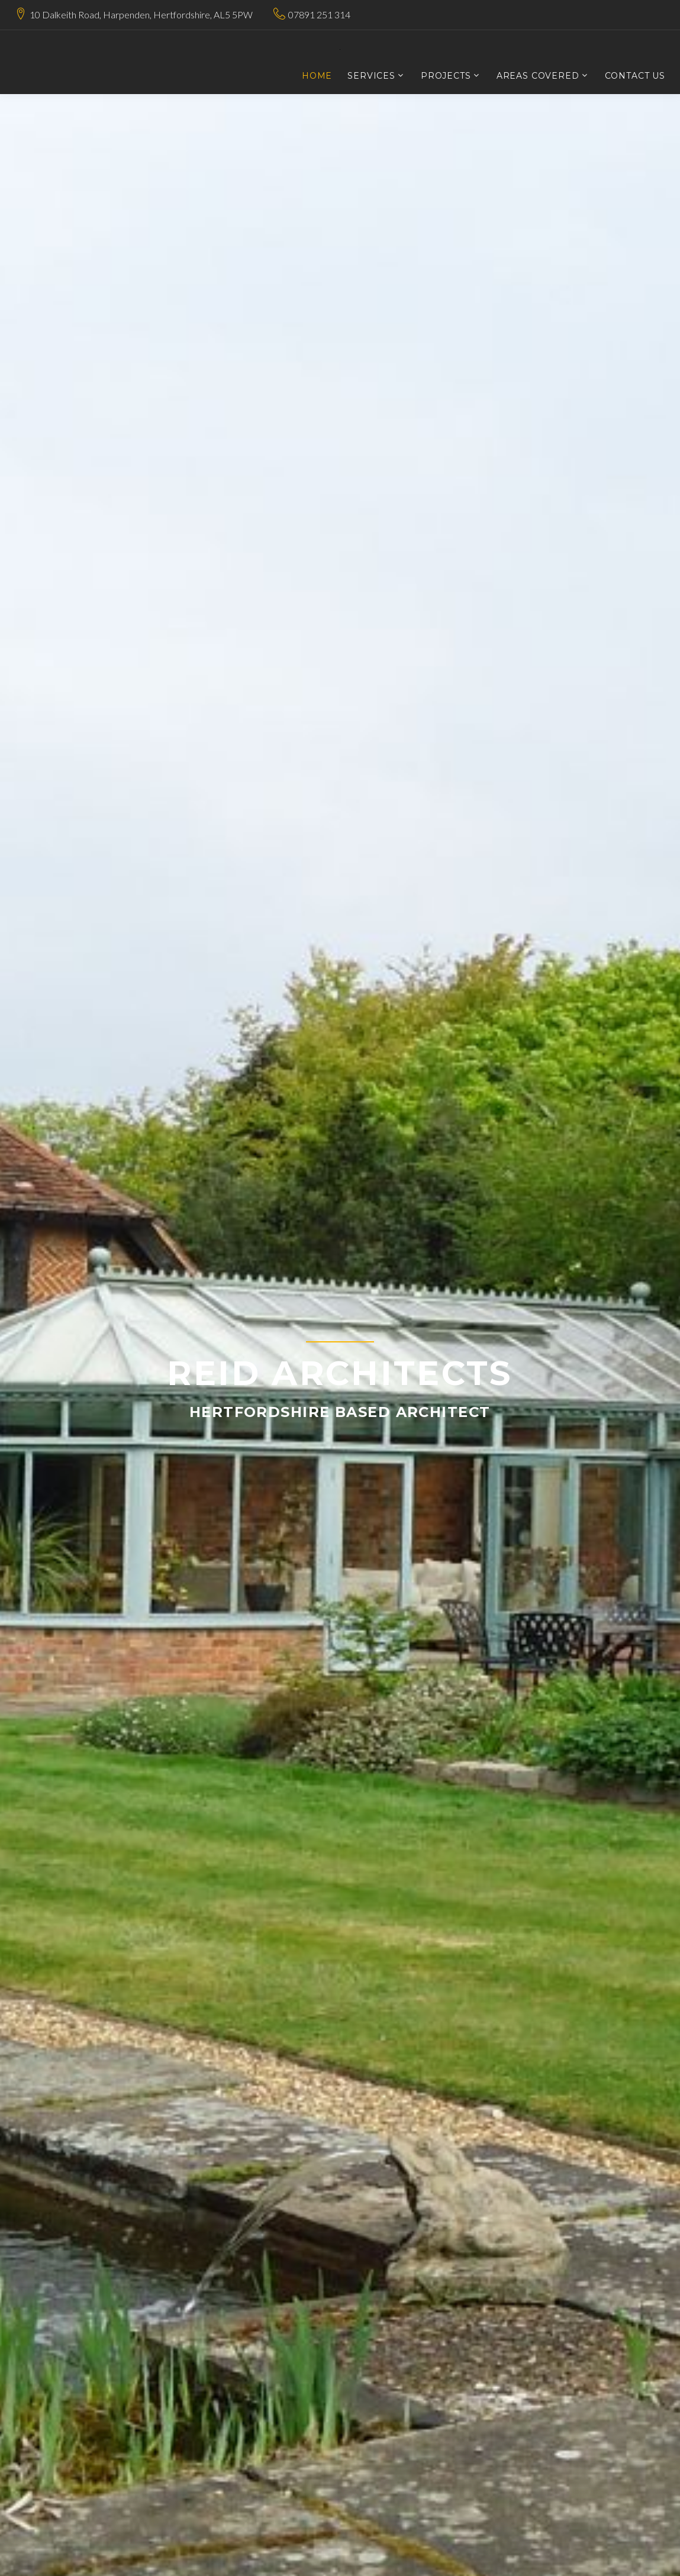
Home (317, 76)
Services (371, 76)
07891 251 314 (319, 14)
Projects (446, 76)
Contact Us (635, 76)
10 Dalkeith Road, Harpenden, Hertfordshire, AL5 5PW (141, 14)
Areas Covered (538, 76)
